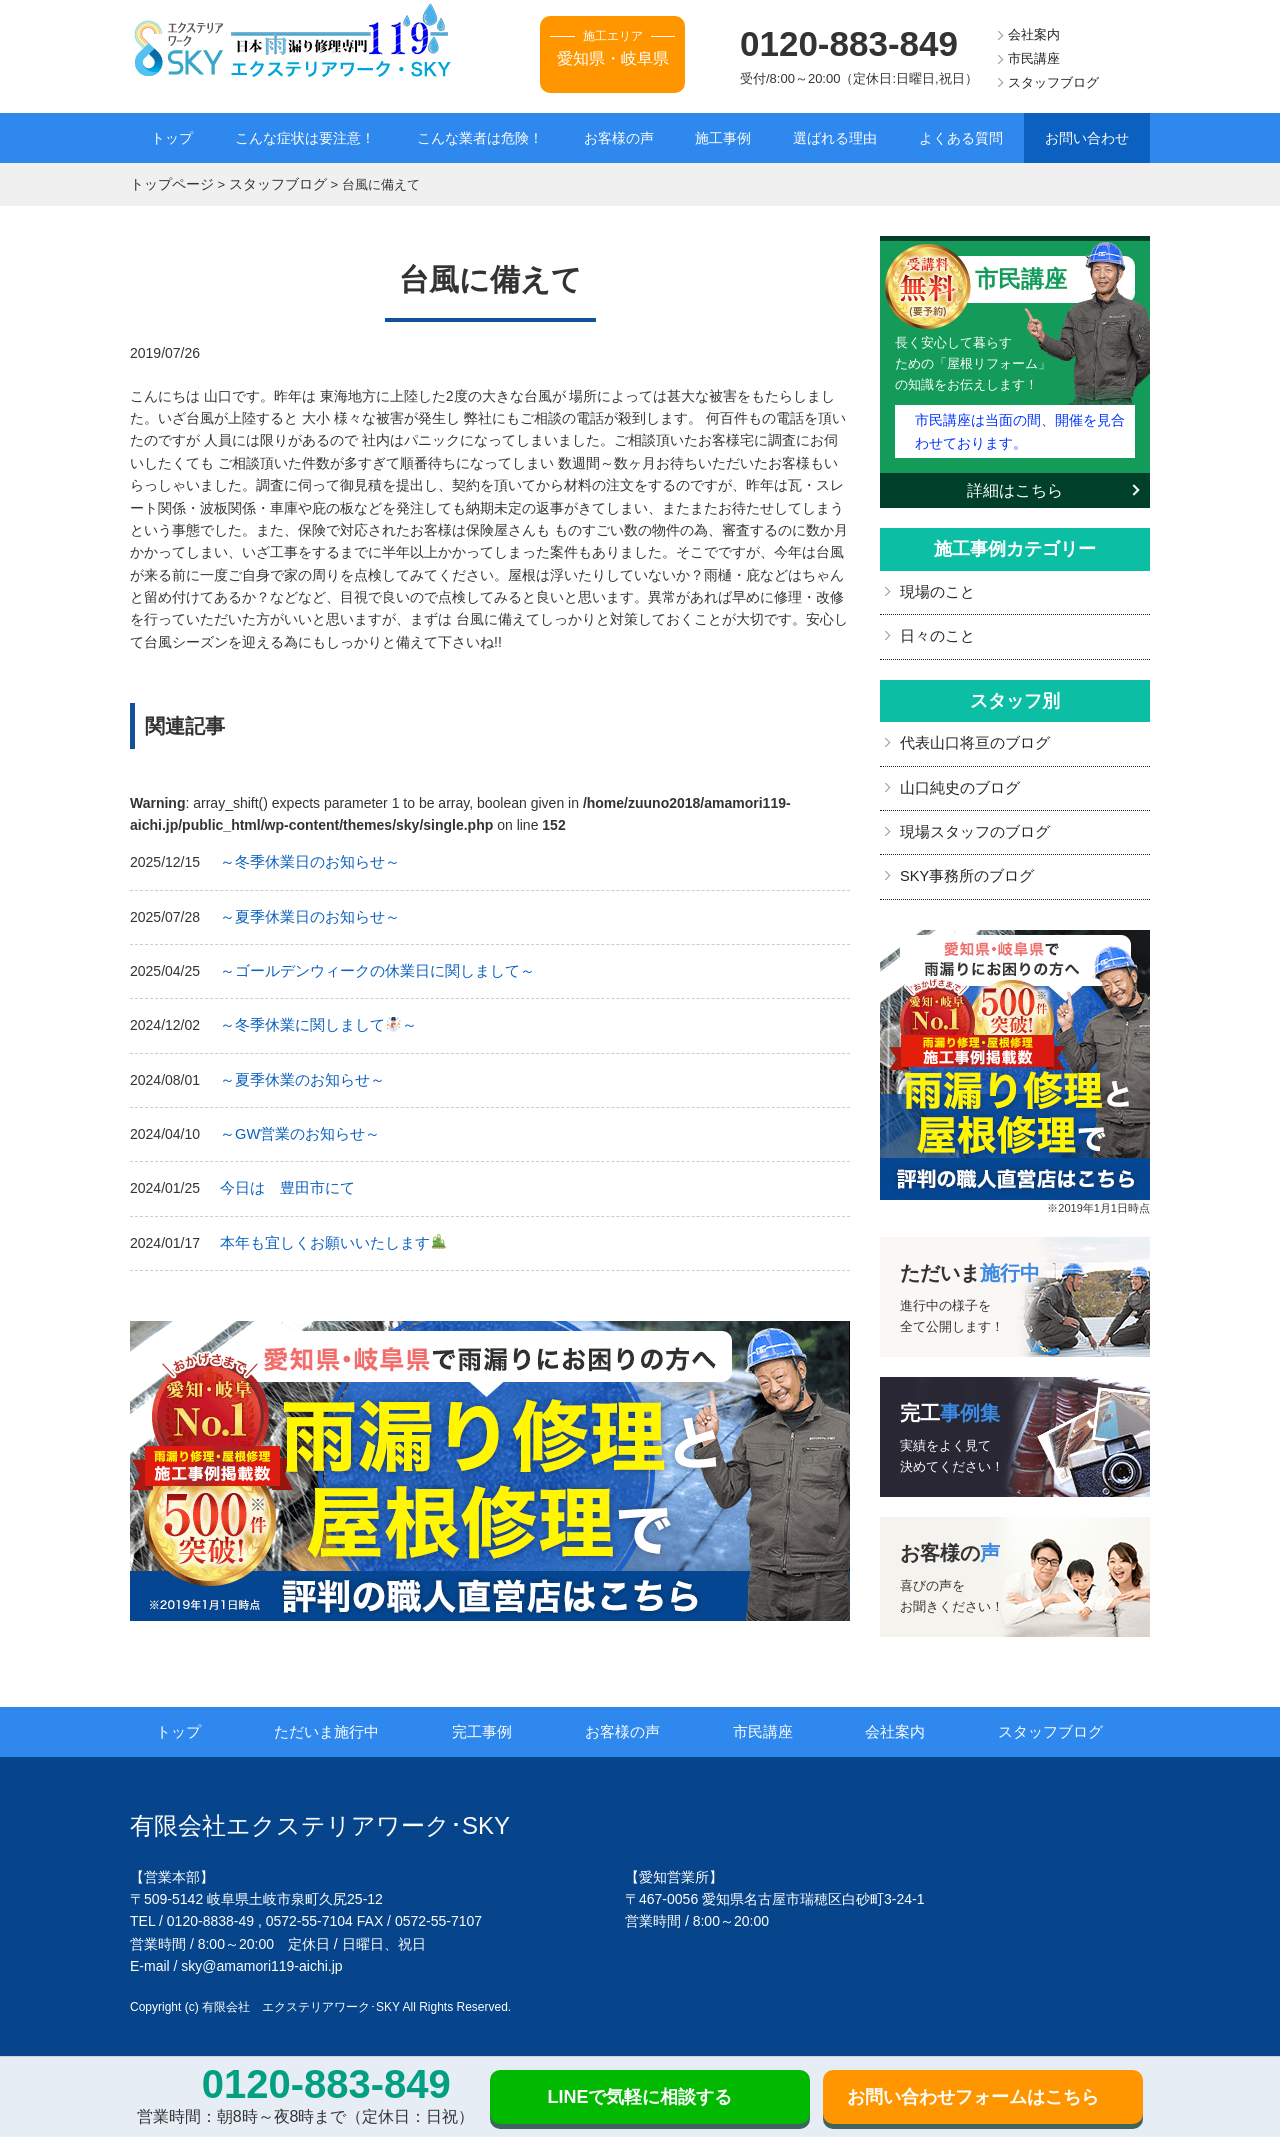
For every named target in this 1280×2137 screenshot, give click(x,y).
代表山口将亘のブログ (970, 737)
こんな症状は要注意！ (305, 138)
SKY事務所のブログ (963, 867)
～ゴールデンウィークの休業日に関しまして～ (367, 967)
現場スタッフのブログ (970, 824)
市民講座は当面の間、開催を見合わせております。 (1019, 427)
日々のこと (935, 631)
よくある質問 (961, 138)
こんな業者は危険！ (480, 138)
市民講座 (1034, 58)
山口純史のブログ (956, 780)
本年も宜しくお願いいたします (325, 1234)
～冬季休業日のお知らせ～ (304, 860)
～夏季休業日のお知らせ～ (304, 914)
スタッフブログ (1053, 82)
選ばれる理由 (835, 138)
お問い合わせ (1087, 138)
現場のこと (935, 587)
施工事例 (723, 138)
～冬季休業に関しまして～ (312, 1021)
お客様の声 (619, 138)
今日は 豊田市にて (283, 1181)
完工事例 (492, 1722)
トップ (172, 138)
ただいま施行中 (338, 1722)
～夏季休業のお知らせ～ (297, 1074)
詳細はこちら (1015, 485)
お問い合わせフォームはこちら (973, 2097)
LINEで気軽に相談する (639, 2097)
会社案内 (1034, 34)
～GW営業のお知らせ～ (295, 1127)
